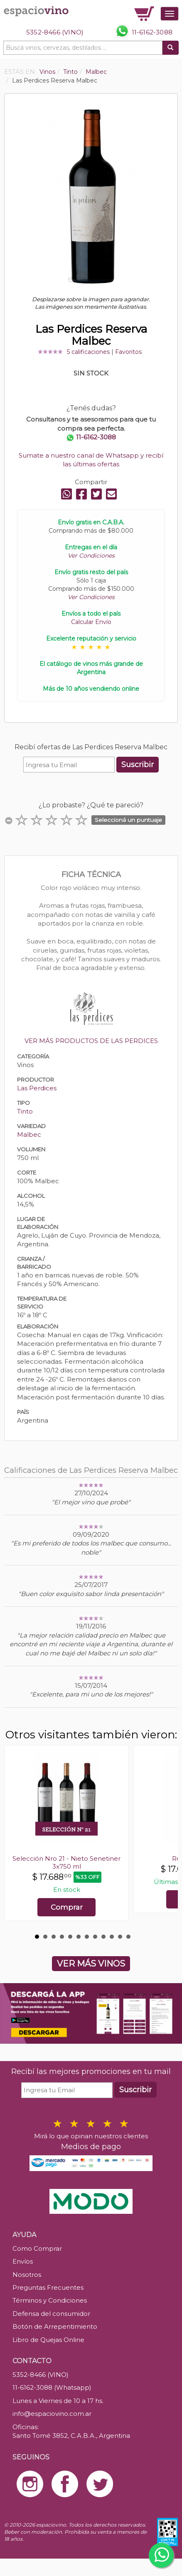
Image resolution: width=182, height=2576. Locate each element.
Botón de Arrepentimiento (54, 2326)
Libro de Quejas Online (48, 2340)
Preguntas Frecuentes (48, 2287)
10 (112, 1937)
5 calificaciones (88, 352)
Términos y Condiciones (49, 2300)
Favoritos (128, 352)
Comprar (67, 1907)
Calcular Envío (91, 622)
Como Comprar (37, 2248)
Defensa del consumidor (51, 2314)
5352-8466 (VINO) (55, 32)
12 (128, 1937)
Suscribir (137, 764)
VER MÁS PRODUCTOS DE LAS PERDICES (91, 1041)
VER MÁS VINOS (91, 1964)
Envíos (22, 2261)
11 (120, 1937)
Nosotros (26, 2275)
